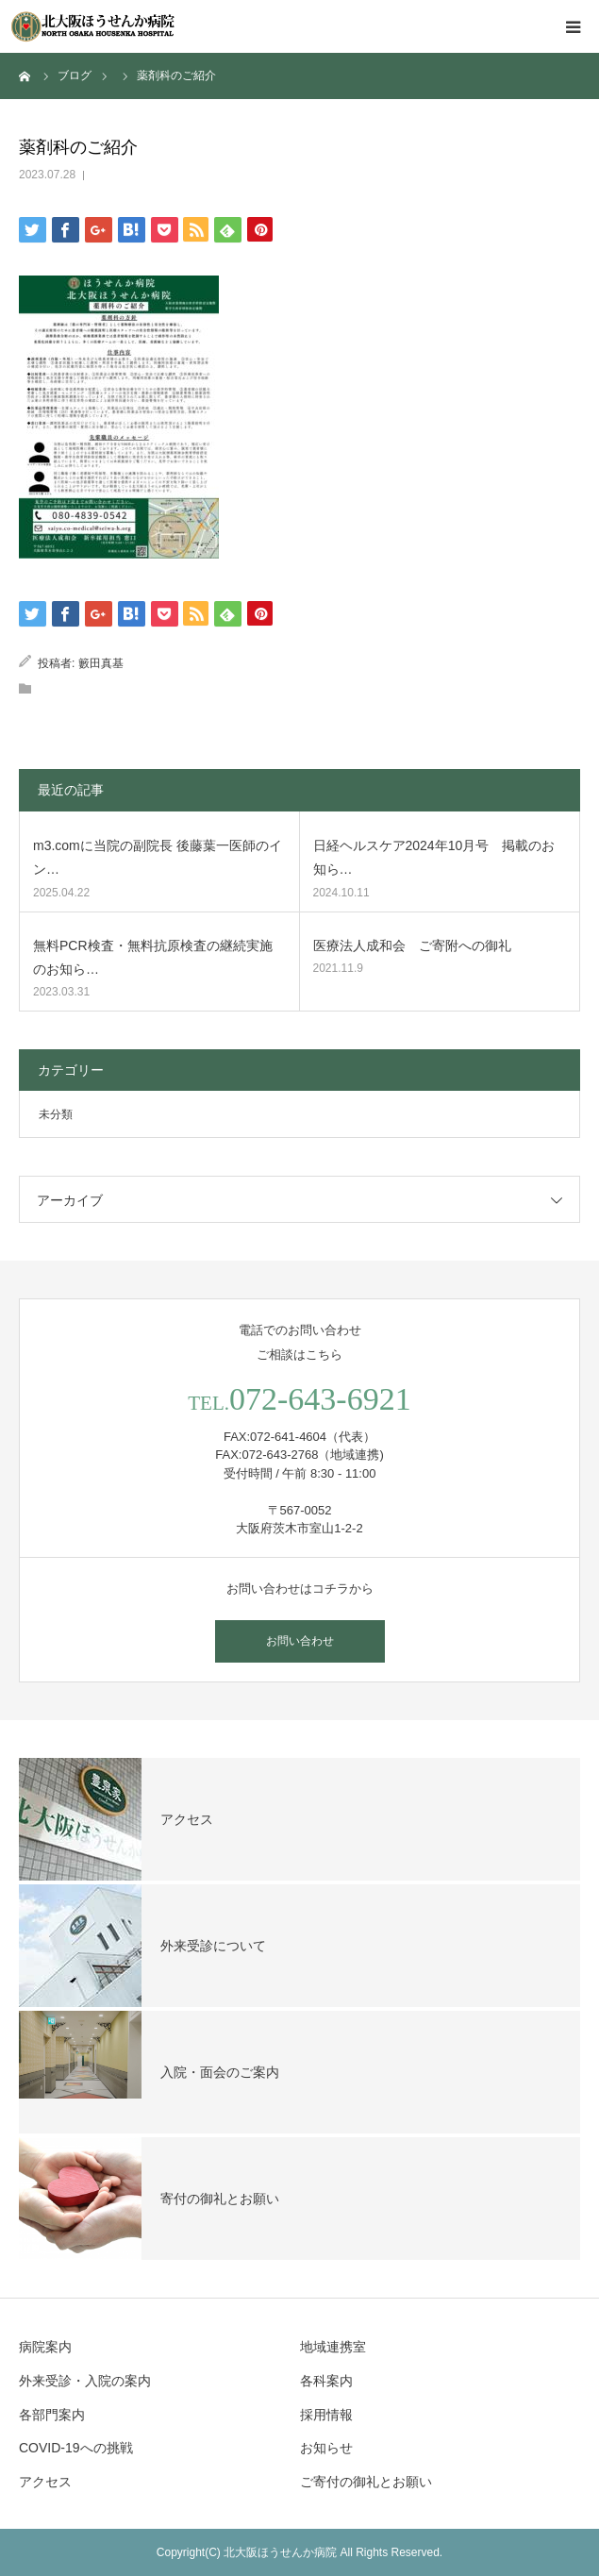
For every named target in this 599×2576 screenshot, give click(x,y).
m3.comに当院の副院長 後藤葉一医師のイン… (157, 857)
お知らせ (326, 2447)
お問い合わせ (300, 1641)
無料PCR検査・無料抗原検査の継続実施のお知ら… (153, 957)
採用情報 (326, 2414)
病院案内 (45, 2346)
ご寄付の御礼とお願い (366, 2481)
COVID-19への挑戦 (76, 2447)
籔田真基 (101, 663)
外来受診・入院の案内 (85, 2380)
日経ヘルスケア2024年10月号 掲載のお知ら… (434, 857)
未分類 (56, 1114)
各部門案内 (52, 2414)
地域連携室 (333, 2346)
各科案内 (326, 2380)
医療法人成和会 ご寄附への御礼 (412, 945)
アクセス (45, 2481)
